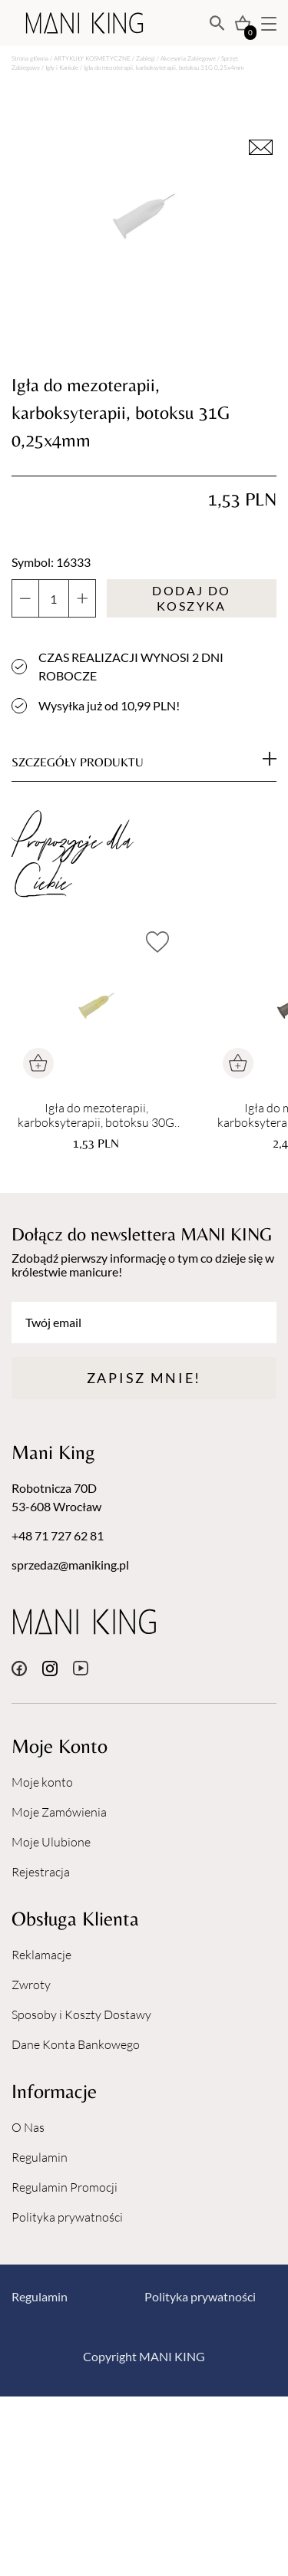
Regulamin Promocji (65, 2187)
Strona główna (30, 58)
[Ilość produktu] (53, 598)
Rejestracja (41, 1871)
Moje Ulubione (51, 1842)
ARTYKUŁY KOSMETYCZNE (92, 58)
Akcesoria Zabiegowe (188, 58)
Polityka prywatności (67, 2217)
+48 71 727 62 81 (58, 1535)
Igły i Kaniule (61, 67)
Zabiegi (145, 58)
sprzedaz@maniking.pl (70, 1564)
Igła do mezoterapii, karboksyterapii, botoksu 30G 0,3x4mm (96, 1115)
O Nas (28, 2127)
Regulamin (40, 2157)
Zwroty (31, 1984)
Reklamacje (41, 1954)
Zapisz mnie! (144, 1377)
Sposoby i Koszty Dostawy (81, 2014)
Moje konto (42, 1782)
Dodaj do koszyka (191, 598)
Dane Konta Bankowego (76, 2044)
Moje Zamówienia (59, 1812)
